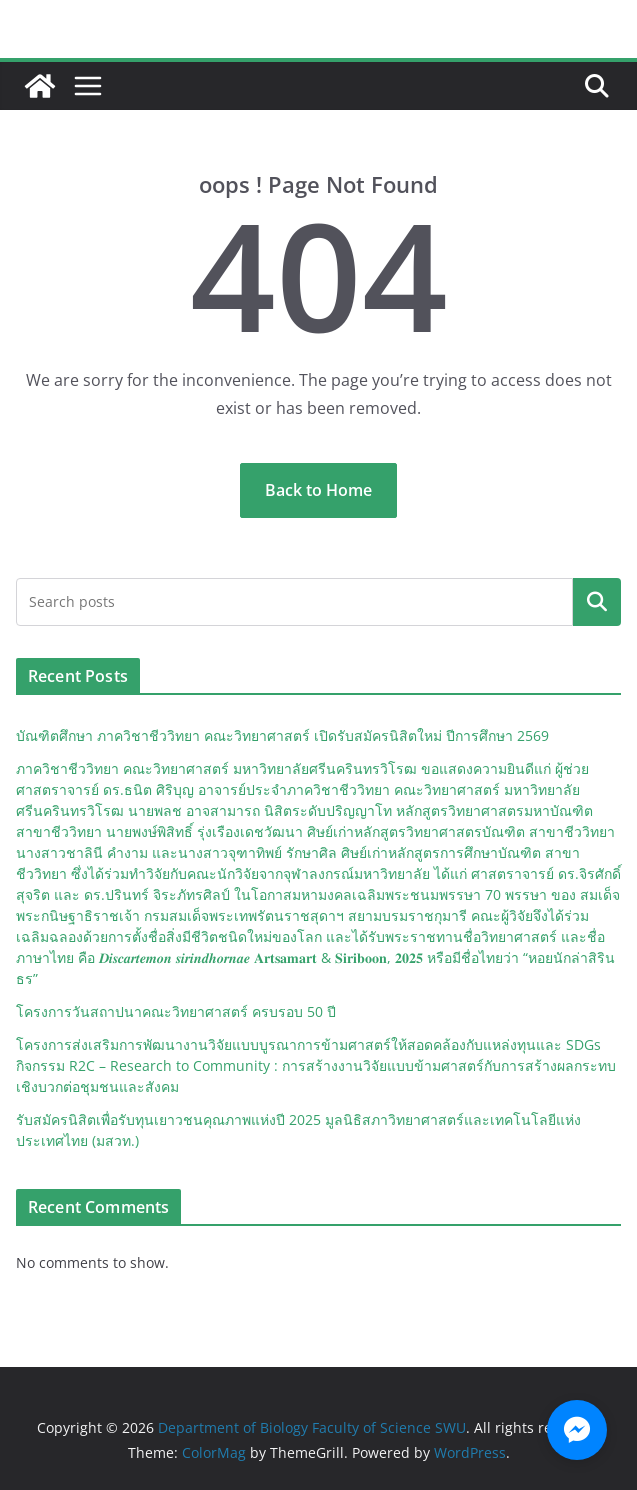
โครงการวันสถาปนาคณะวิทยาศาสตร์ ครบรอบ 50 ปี (176, 1011)
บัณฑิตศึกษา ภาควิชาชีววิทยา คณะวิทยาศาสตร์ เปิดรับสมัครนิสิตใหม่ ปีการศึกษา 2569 (282, 735)
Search (597, 602)
